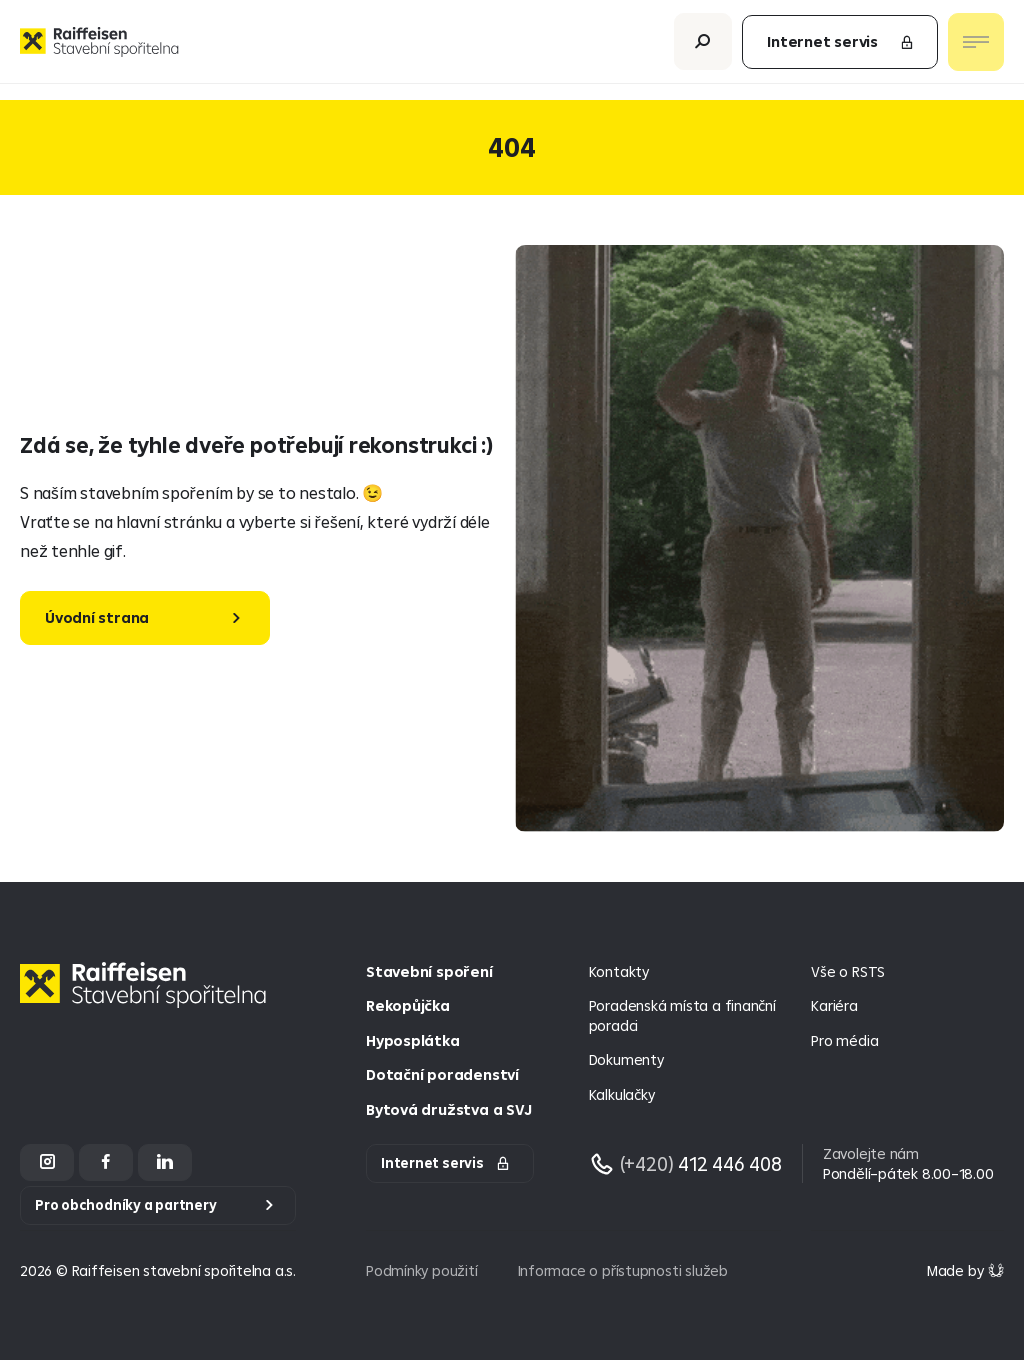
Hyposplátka (413, 1040)
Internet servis (841, 49)
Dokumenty (626, 1059)
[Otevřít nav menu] (976, 50)
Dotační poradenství (442, 1074)
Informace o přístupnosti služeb (623, 1270)
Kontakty (619, 971)
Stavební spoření (429, 971)
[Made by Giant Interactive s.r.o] (965, 1270)
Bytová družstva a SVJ (448, 1109)
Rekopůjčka (408, 1005)
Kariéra (834, 1005)
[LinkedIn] (165, 1162)
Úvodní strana (97, 617)
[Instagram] (47, 1162)
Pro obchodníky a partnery (126, 1205)
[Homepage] (148, 1000)
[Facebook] (106, 1162)
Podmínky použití (422, 1270)
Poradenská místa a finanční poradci (682, 1015)
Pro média (844, 1040)
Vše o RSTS (848, 971)
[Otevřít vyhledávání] (703, 49)
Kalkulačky (622, 1094)
